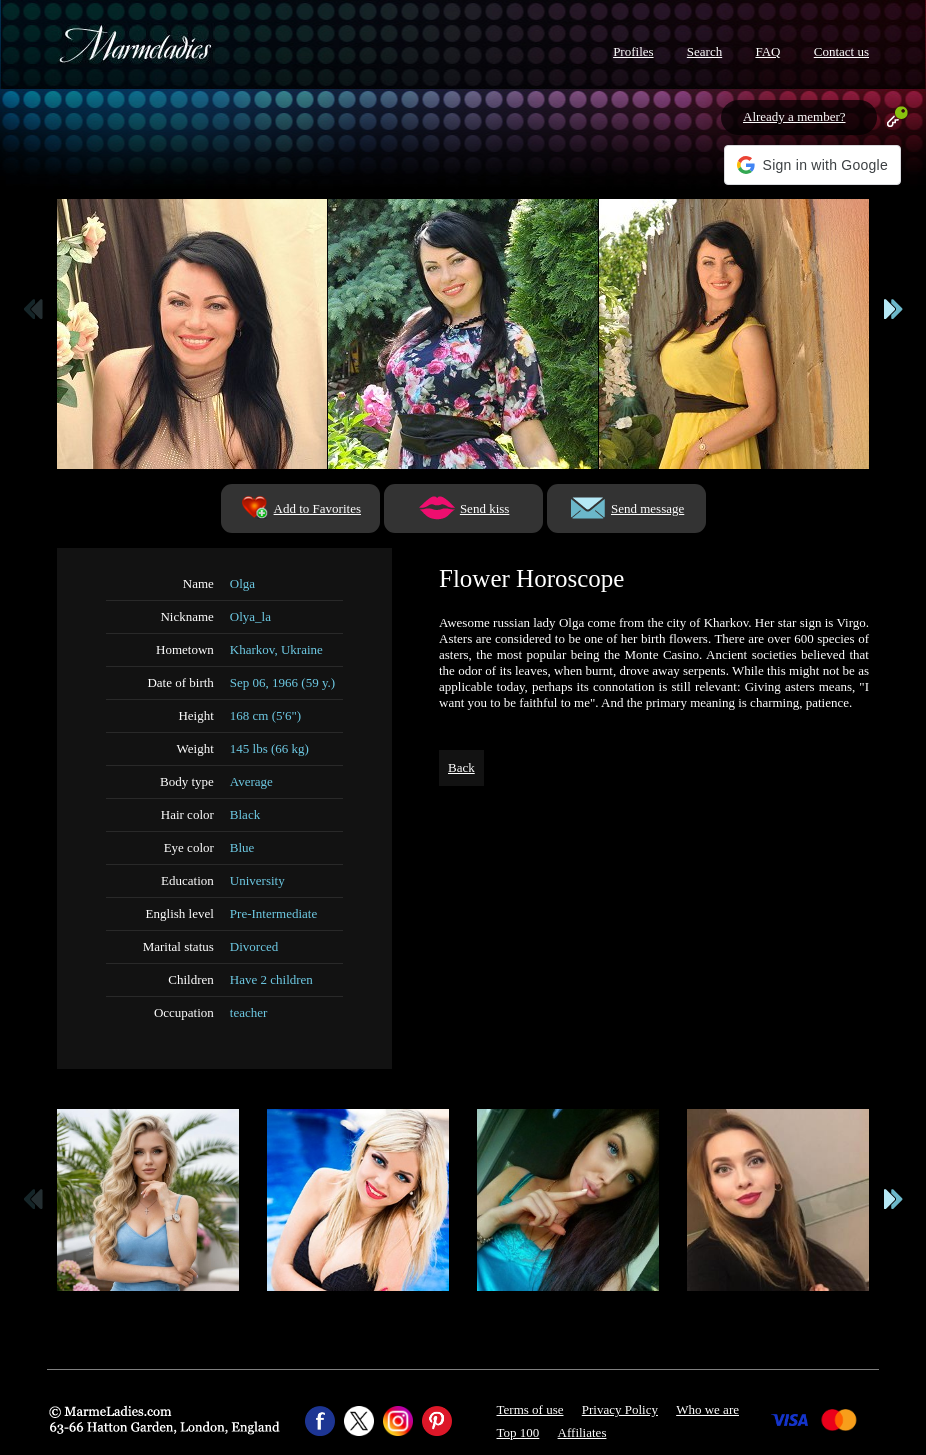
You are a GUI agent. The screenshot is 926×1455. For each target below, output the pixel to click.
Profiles (633, 51)
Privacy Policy (620, 1409)
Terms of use (530, 1409)
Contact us (841, 51)
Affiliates (582, 1432)
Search (704, 51)
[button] (812, 165)
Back (461, 767)
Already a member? (794, 116)
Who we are (707, 1409)
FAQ (767, 51)
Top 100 (518, 1432)
